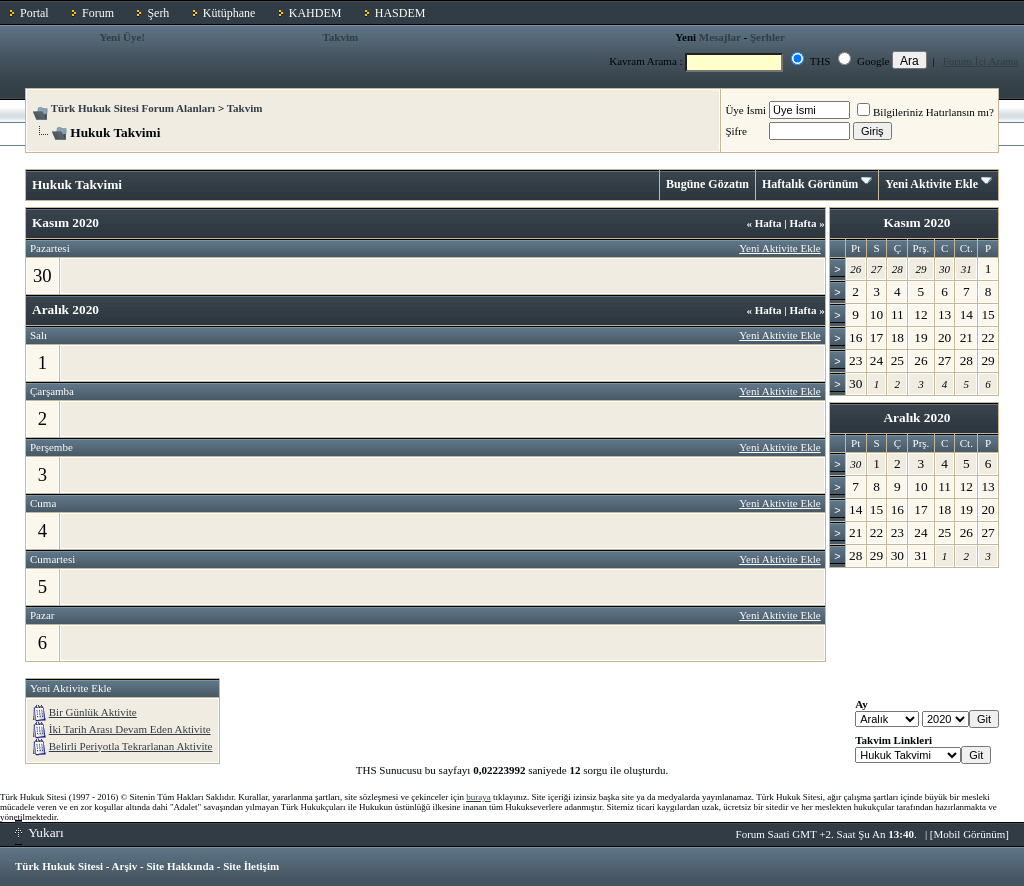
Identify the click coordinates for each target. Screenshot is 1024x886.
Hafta (763, 223)
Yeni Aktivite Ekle (931, 184)
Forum (98, 13)
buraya (478, 797)
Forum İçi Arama (981, 61)
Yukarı (39, 832)
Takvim (340, 37)
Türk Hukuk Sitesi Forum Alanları (133, 108)
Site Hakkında (180, 866)
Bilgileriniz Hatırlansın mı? (925, 112)
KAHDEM (315, 13)
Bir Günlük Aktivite (93, 712)
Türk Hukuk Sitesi (59, 866)
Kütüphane (229, 13)
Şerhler (767, 37)
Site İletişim (251, 866)
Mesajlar (720, 37)
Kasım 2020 (916, 222)
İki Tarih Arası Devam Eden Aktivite (130, 729)
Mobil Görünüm (970, 834)
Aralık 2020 (916, 417)
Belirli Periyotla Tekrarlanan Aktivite (131, 746)
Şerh (158, 13)
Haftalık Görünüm (810, 184)
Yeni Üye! (122, 37)
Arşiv (125, 866)
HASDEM (400, 13)
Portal (34, 13)
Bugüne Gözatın (707, 184)
